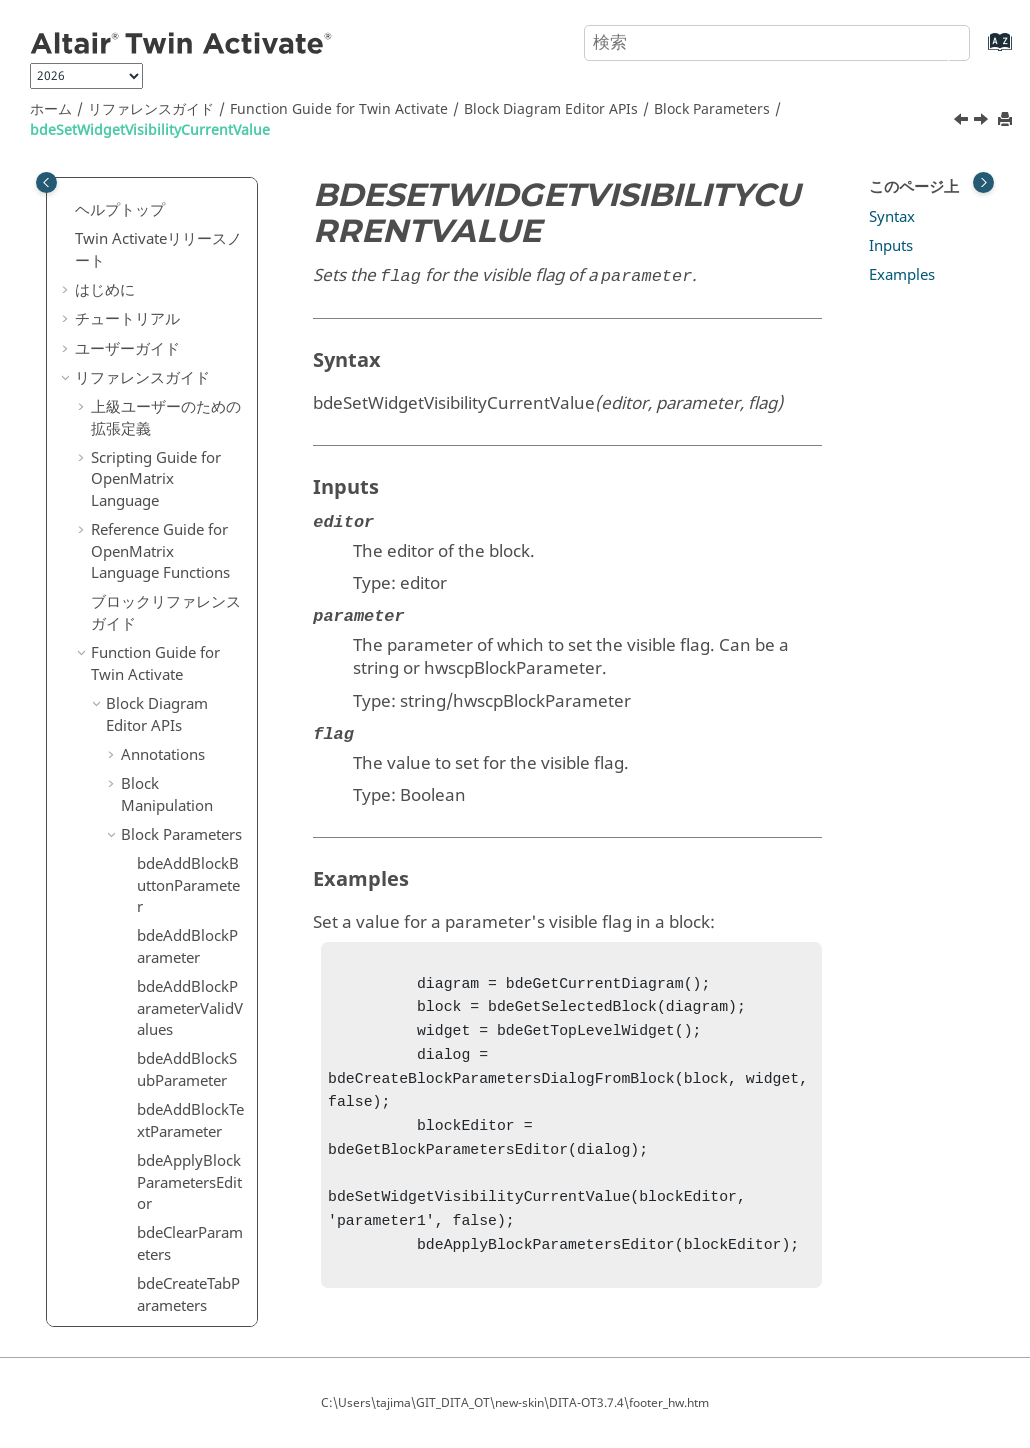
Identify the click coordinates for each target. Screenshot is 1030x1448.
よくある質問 (120, 1287)
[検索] (933, 41)
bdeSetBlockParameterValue (191, 498)
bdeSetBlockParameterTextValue (191, 211)
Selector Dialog (173, 864)
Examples (902, 275)
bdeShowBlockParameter (188, 795)
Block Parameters (712, 109)
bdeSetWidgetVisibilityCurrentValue (150, 130)
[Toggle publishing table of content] (46, 182)
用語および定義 (143, 1258)
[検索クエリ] (777, 43)
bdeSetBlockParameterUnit (191, 375)
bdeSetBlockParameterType (191, 324)
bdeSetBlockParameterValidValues (191, 435)
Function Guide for (339, 109)
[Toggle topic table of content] (983, 182)
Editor (141, 922)
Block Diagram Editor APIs (551, 109)
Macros (131, 1148)
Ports (139, 1010)
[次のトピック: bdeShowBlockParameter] (983, 122)
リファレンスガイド (151, 109)
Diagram (151, 893)
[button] (129, 191)
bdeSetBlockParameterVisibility (191, 548)
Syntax (892, 217)
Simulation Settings (158, 1050)
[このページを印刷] (1007, 120)
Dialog (143, 834)
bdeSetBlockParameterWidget (191, 599)
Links (139, 951)
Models (146, 981)
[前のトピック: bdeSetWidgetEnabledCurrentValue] (963, 122)
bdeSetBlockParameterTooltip (191, 273)
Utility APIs (144, 1090)
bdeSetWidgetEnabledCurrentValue (191, 660)
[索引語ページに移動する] (979, 51)
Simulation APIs (160, 1119)
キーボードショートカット (166, 1218)
